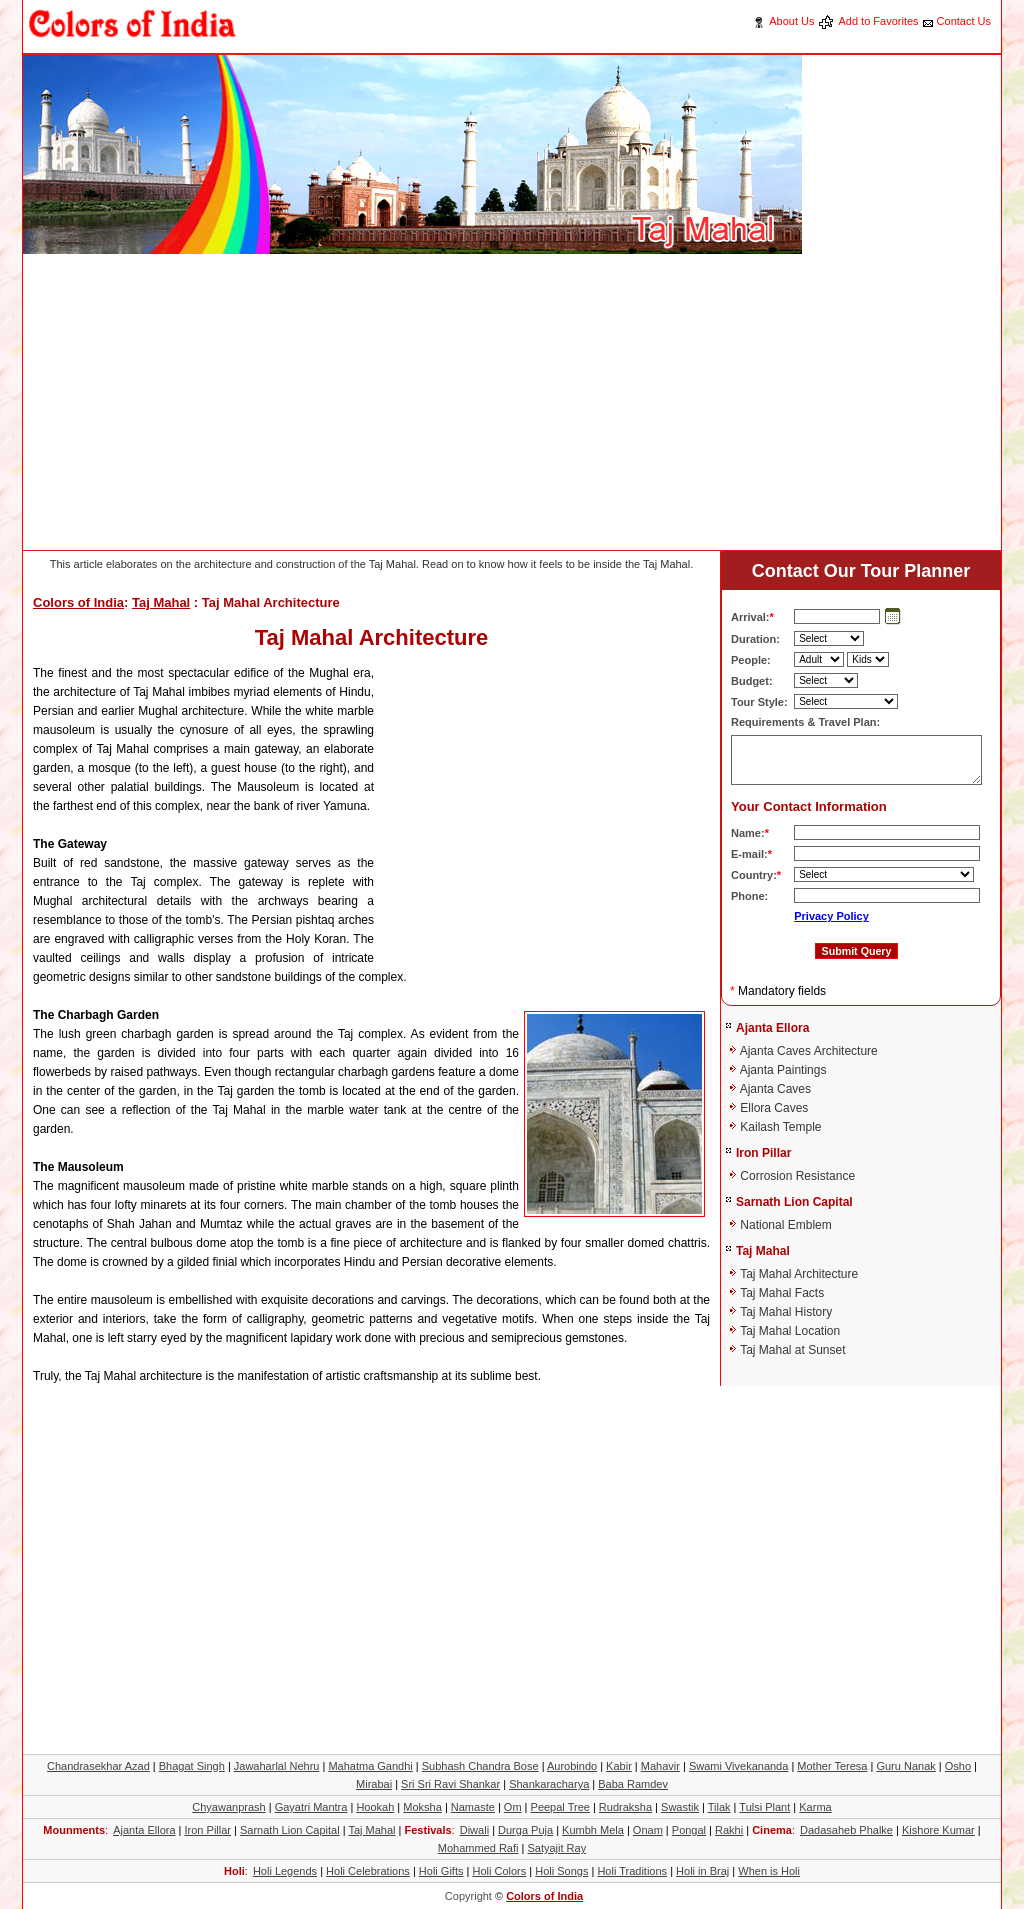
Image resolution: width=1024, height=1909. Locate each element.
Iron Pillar (763, 1153)
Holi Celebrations (368, 1871)
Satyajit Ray (556, 1848)
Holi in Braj (702, 1871)
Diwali (474, 1830)
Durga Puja (525, 1830)
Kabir (619, 1766)
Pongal (689, 1830)
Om (513, 1807)
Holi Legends (285, 1871)
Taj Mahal (161, 602)
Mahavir (660, 1766)
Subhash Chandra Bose (480, 1766)
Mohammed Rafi (478, 1848)
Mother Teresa (832, 1766)
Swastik (680, 1807)
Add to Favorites (878, 21)
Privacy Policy (831, 916)
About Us (791, 21)
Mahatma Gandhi (370, 1766)
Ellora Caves (774, 1108)
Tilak (719, 1807)
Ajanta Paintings (783, 1070)
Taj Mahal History (786, 1312)
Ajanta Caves (775, 1089)
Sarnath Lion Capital (794, 1202)
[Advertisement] (387, 405)
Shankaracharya (549, 1784)
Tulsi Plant (764, 1807)
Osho (958, 1766)
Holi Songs (561, 1871)
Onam (648, 1830)
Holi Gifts (441, 1871)
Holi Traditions (632, 1871)
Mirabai (374, 1784)
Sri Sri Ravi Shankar (450, 1784)
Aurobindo (572, 1766)
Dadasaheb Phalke (846, 1830)
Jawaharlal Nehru (277, 1766)
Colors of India (78, 602)
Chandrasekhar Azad (98, 1766)
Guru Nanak (905, 1766)
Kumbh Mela (593, 1830)
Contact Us (964, 21)
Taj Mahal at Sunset (792, 1350)
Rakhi (729, 1830)
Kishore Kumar (938, 1830)
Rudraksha (625, 1807)
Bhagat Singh (192, 1766)
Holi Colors (499, 1871)
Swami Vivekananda (738, 1766)
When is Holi (769, 1871)
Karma (815, 1807)
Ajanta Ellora (772, 1028)
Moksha (422, 1807)
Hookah (375, 1807)
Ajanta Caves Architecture (809, 1051)
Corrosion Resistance (797, 1176)
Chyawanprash (228, 1807)
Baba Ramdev (633, 1784)
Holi (234, 1871)
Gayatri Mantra (311, 1807)
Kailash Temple (780, 1127)
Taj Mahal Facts (782, 1293)
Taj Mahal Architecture (799, 1274)
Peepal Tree (560, 1807)
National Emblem (785, 1225)
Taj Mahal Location (790, 1331)
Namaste (473, 1807)
